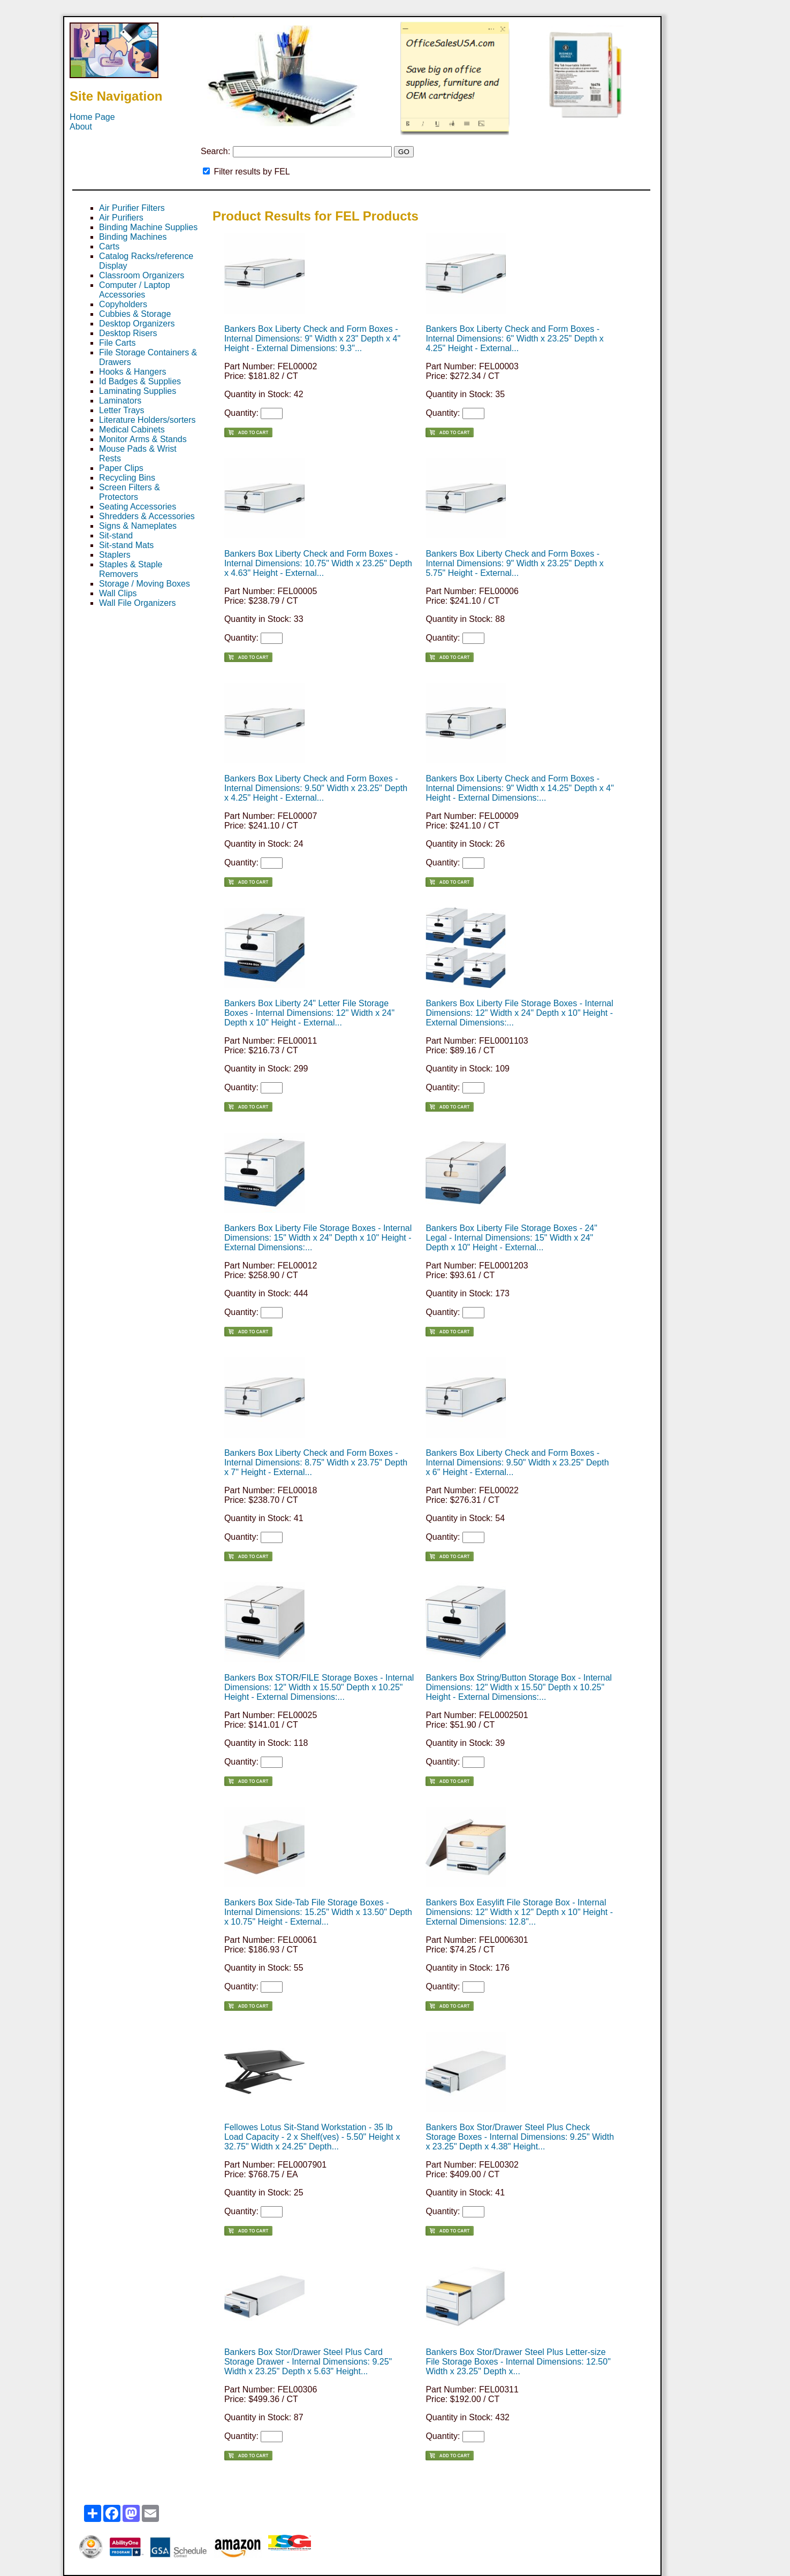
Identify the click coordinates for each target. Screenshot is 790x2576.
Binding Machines (132, 236)
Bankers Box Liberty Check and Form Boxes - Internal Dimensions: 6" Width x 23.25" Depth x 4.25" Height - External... (514, 338)
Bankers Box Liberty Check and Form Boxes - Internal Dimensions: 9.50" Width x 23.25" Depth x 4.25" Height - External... (315, 788)
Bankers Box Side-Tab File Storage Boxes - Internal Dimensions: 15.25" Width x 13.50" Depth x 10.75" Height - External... (318, 1912)
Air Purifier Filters (132, 207)
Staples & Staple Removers (130, 569)
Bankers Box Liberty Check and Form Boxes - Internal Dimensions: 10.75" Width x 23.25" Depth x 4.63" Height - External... (318, 563)
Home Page (92, 116)
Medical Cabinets (132, 429)
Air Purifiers (121, 217)
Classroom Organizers (141, 275)
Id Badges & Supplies (140, 381)
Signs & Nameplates (138, 525)
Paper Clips (121, 468)
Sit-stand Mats (126, 545)
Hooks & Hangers (132, 371)
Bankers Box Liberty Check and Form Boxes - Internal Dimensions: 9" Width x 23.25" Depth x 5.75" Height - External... (514, 563)
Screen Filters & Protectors (129, 492)
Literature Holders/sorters (147, 419)
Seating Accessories (137, 506)
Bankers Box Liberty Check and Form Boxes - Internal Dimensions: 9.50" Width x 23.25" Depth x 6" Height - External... (517, 1462)
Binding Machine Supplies (148, 227)
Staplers (115, 554)
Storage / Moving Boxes (144, 583)
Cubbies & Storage (135, 313)
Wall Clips (118, 593)
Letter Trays (121, 410)
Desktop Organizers (136, 323)
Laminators (120, 400)
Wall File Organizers (137, 602)
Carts (109, 246)
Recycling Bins (127, 477)
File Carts (117, 342)
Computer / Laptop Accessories (134, 289)
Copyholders (123, 304)
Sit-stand (116, 535)
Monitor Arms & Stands (143, 439)
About (81, 126)
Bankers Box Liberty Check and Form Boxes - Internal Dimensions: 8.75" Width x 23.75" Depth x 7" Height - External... (315, 1462)
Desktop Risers (128, 333)
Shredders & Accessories (147, 516)
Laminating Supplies (137, 391)
